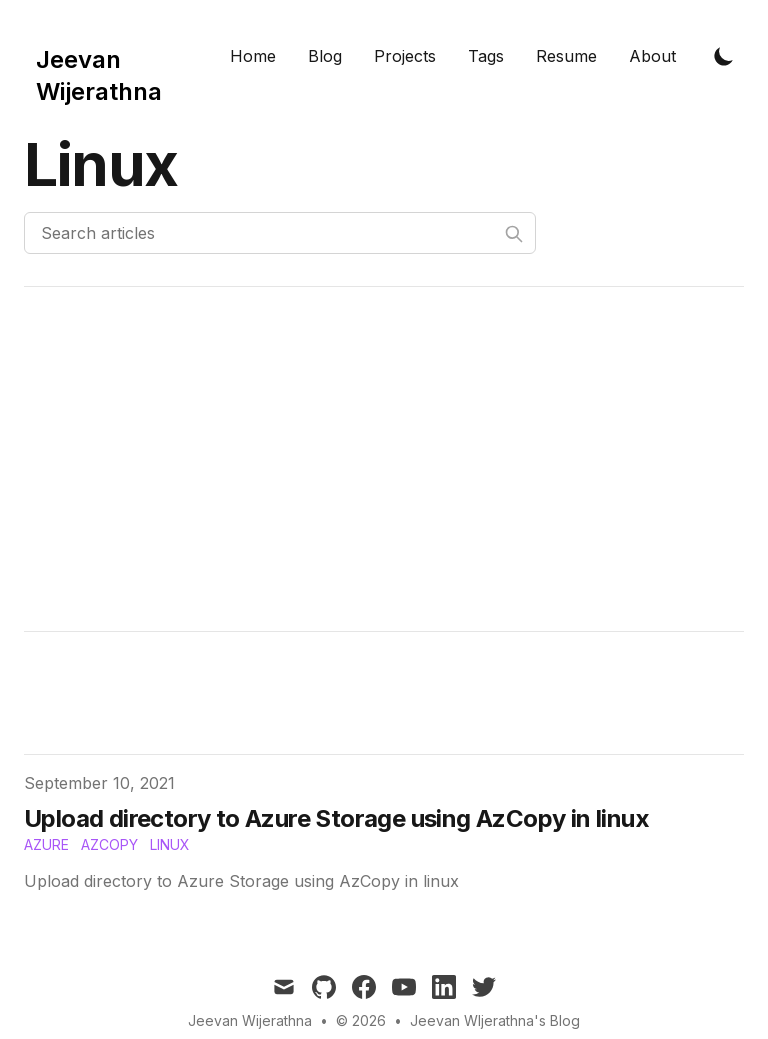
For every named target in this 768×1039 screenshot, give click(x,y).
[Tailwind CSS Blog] (119, 56)
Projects (405, 56)
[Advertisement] (384, 459)
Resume (566, 56)
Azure (46, 844)
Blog (325, 56)
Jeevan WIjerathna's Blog (495, 1020)
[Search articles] (280, 233)
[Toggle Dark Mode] (724, 56)
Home (253, 56)
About (652, 56)
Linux (170, 844)
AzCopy (109, 844)
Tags (486, 56)
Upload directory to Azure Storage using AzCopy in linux (336, 818)
